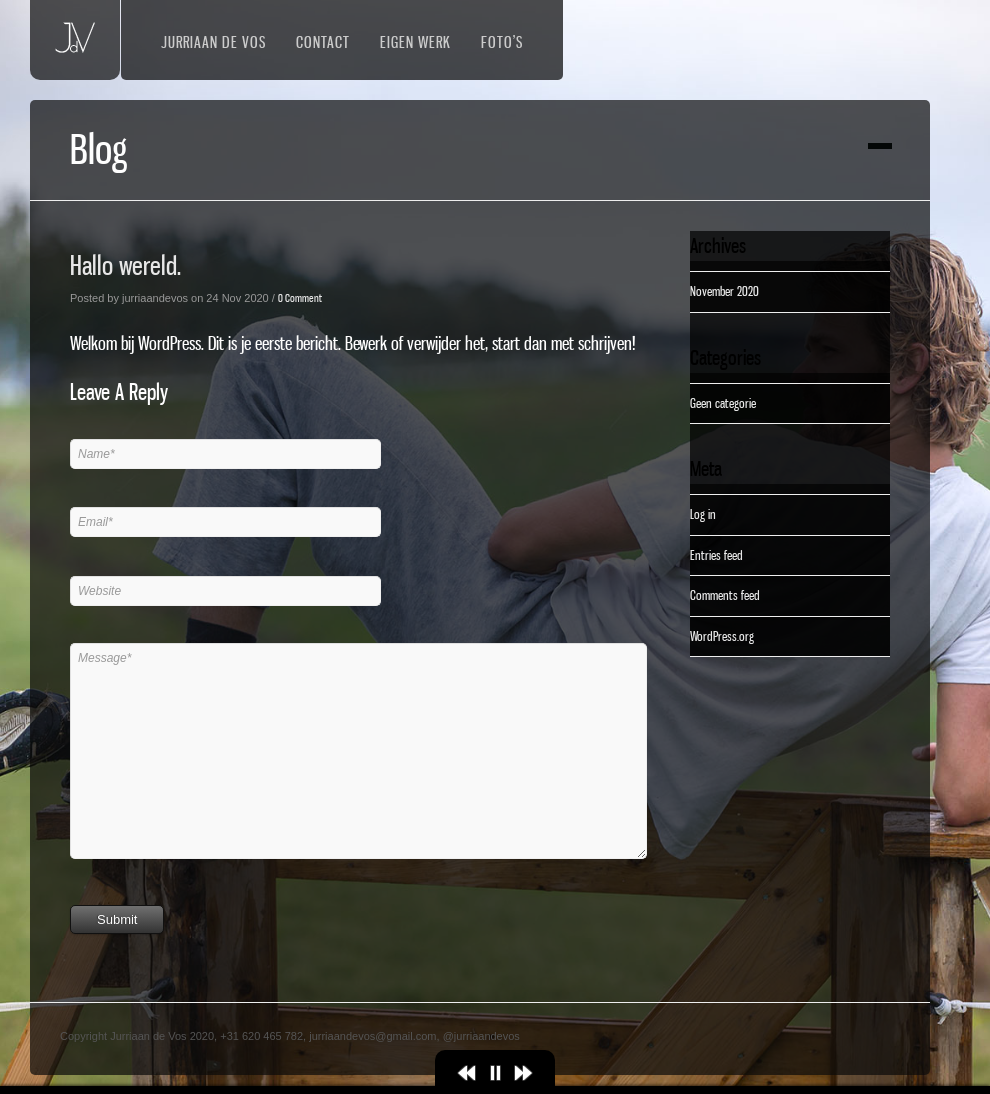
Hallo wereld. (125, 265)
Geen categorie (723, 403)
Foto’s (502, 42)
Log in (703, 514)
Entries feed (716, 555)
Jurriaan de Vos (213, 42)
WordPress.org (722, 636)
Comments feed (725, 595)
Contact (323, 42)
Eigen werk (415, 42)
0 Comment (300, 298)
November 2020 (724, 291)
